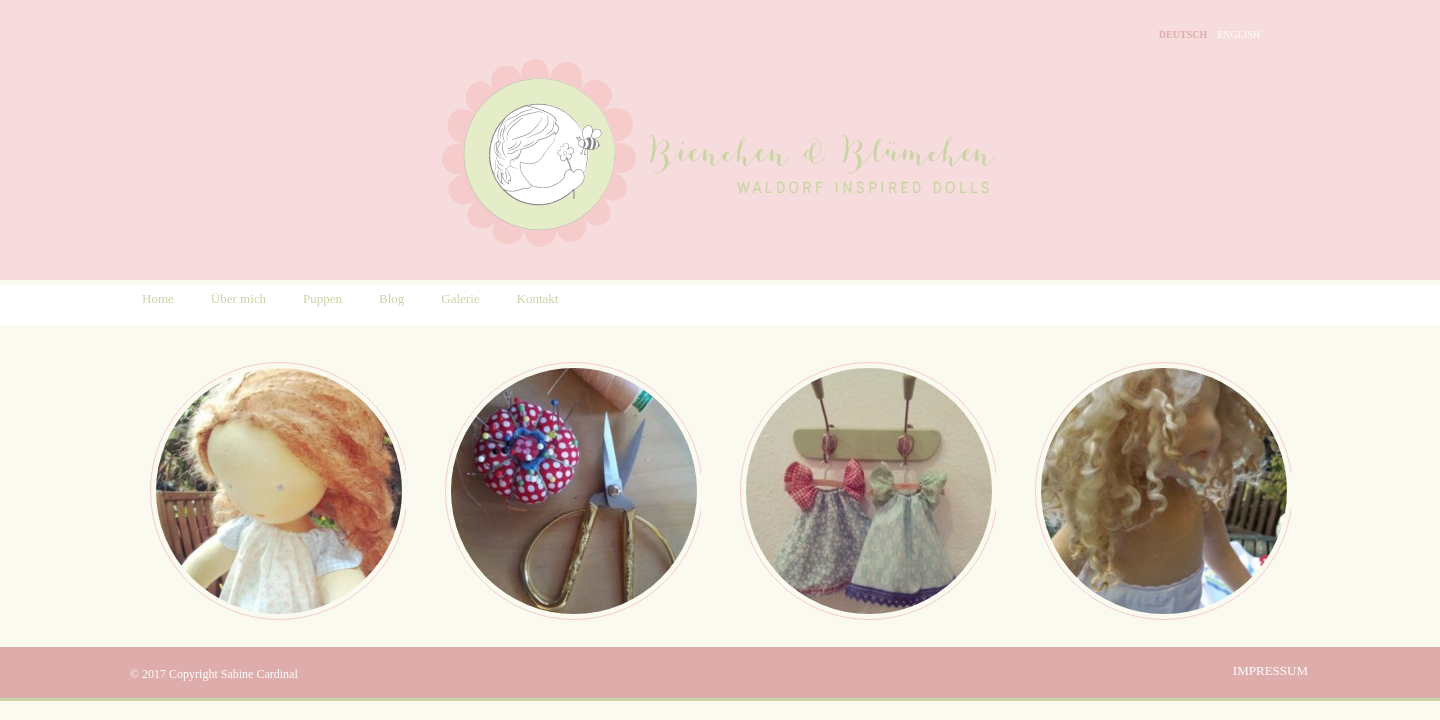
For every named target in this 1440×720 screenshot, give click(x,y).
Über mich (238, 298)
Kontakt (538, 298)
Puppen (322, 298)
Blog (391, 298)
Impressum (1270, 670)
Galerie (460, 298)
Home (158, 298)
